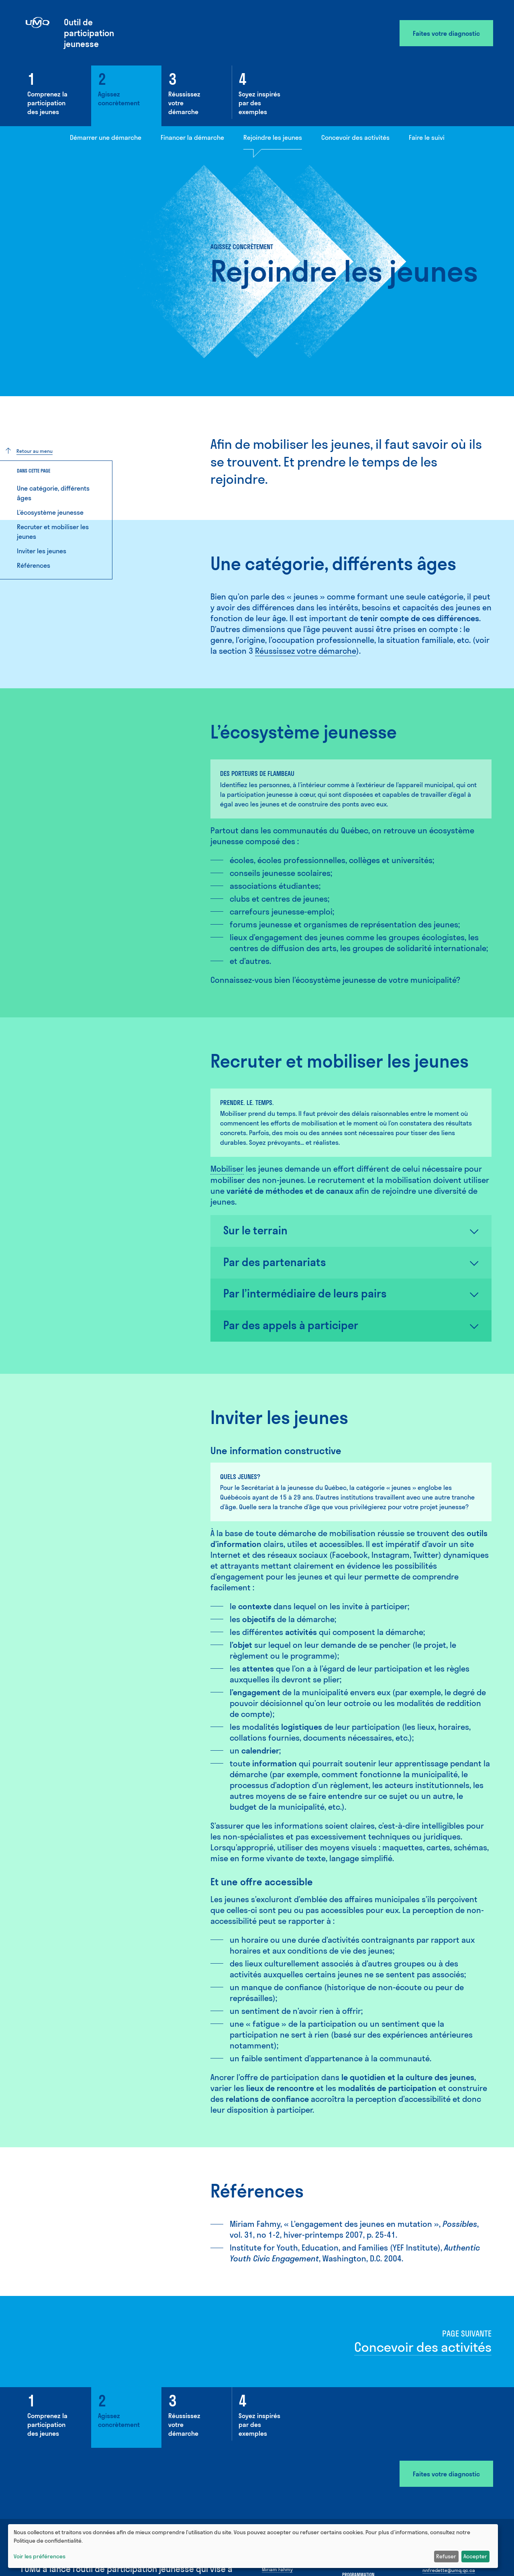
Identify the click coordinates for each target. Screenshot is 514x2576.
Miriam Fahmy (277, 2569)
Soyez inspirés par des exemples (259, 103)
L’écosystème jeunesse (50, 512)
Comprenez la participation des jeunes (47, 103)
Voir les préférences (39, 2556)
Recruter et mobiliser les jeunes (53, 531)
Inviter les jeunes (41, 551)
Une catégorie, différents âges (53, 493)
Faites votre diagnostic (446, 33)
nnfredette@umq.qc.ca (448, 2570)
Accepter (475, 2556)
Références (33, 565)
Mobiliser (227, 1169)
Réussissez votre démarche (184, 103)
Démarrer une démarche (105, 137)
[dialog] (253, 2546)
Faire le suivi (427, 137)
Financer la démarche (192, 137)
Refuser (446, 2556)
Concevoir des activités (355, 137)
